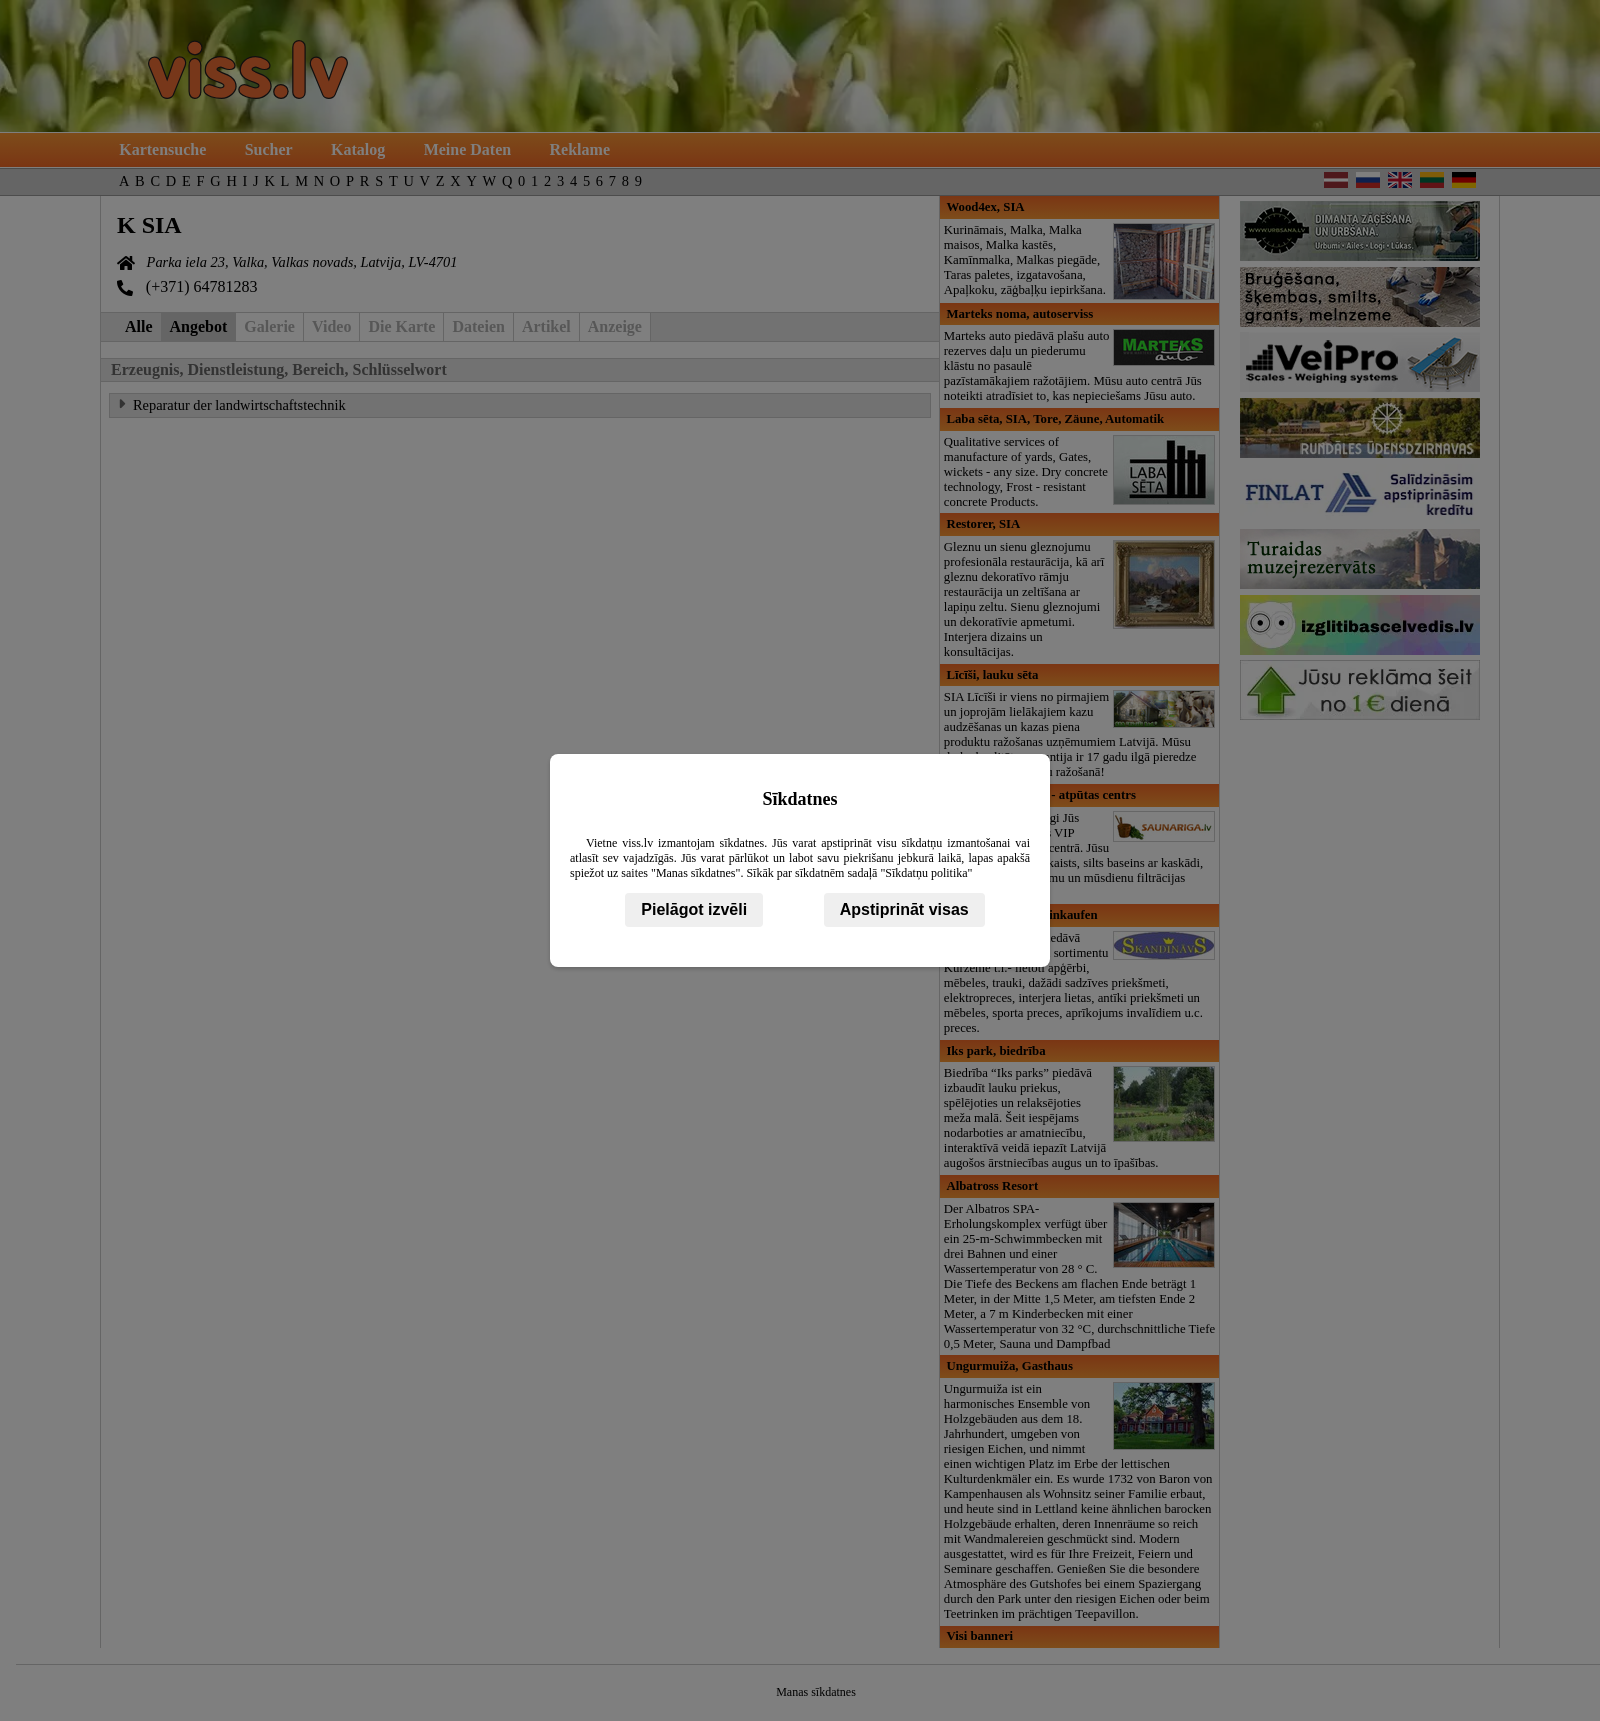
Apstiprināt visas (904, 909)
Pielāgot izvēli (694, 909)
